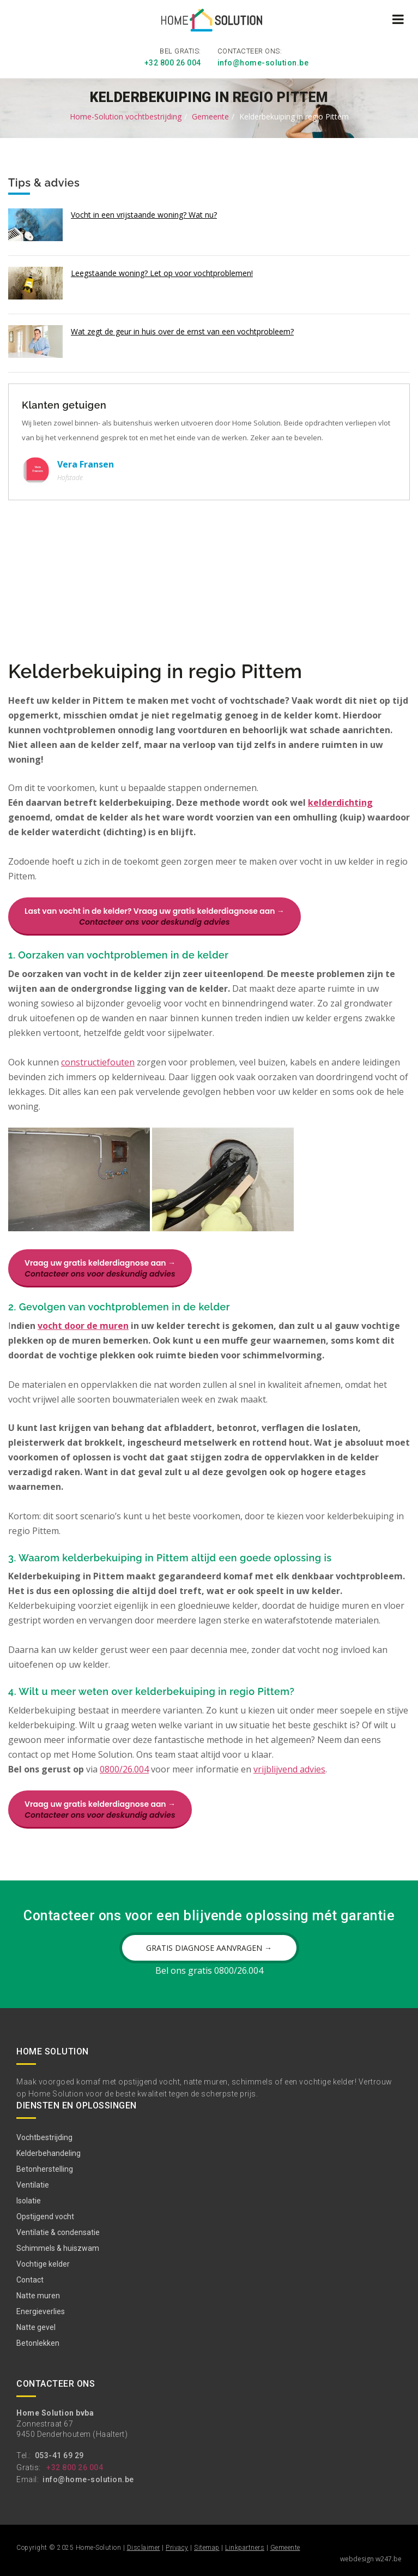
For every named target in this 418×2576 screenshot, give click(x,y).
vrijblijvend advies (289, 1769)
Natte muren (38, 2295)
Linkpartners (244, 2547)
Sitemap (207, 2547)
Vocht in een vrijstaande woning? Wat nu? (144, 214)
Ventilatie (32, 2184)
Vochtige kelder (43, 2264)
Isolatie (28, 2200)
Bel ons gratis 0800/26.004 (209, 1970)
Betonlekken (37, 2343)
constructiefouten (98, 1062)
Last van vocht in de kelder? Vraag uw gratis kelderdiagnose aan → (154, 916)
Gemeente (210, 116)
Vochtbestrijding (44, 2137)
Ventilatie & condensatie (58, 2232)
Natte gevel (36, 2327)
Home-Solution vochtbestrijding (125, 116)
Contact (30, 2279)
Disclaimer (143, 2547)
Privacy (177, 2547)
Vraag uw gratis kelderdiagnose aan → (100, 1268)
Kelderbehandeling (48, 2153)
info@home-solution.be (263, 62)
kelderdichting (340, 802)
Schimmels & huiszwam (57, 2248)
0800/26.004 (124, 1769)
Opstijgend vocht (45, 2216)
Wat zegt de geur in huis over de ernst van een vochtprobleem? (182, 331)
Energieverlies (40, 2311)
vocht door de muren (83, 1326)
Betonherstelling (44, 2169)
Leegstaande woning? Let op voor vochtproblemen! (162, 273)
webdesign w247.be (371, 2558)
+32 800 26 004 (172, 62)
